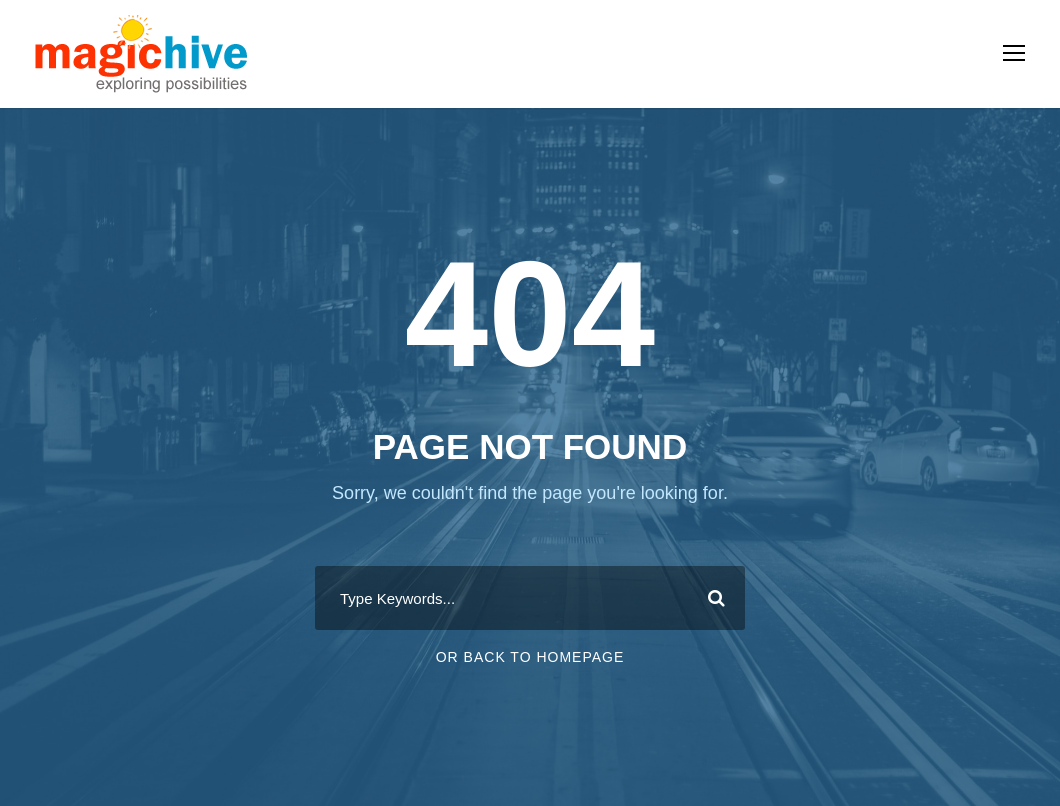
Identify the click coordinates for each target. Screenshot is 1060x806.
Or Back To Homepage (530, 657)
